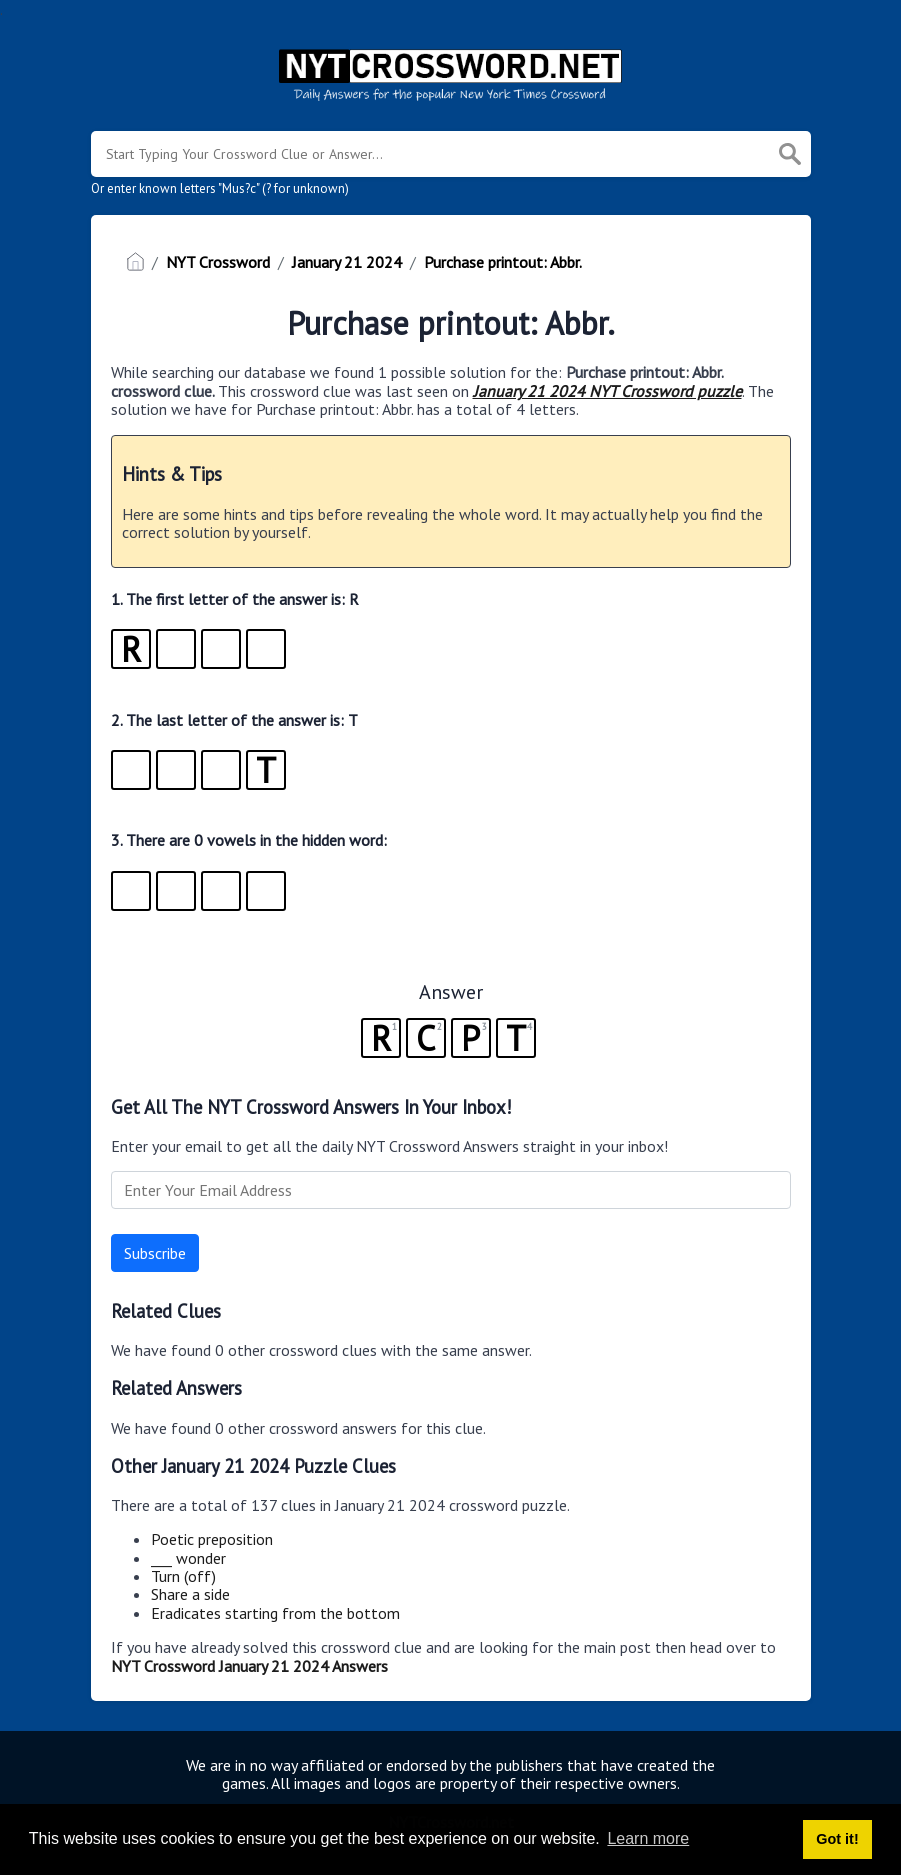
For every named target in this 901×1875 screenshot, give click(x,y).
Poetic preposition (212, 1539)
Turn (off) (183, 1576)
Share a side (190, 1594)
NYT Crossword (218, 262)
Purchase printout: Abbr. (503, 262)
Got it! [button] (837, 1839)
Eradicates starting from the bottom (275, 1613)
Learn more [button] (648, 1838)
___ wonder (188, 1558)
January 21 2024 (347, 262)
